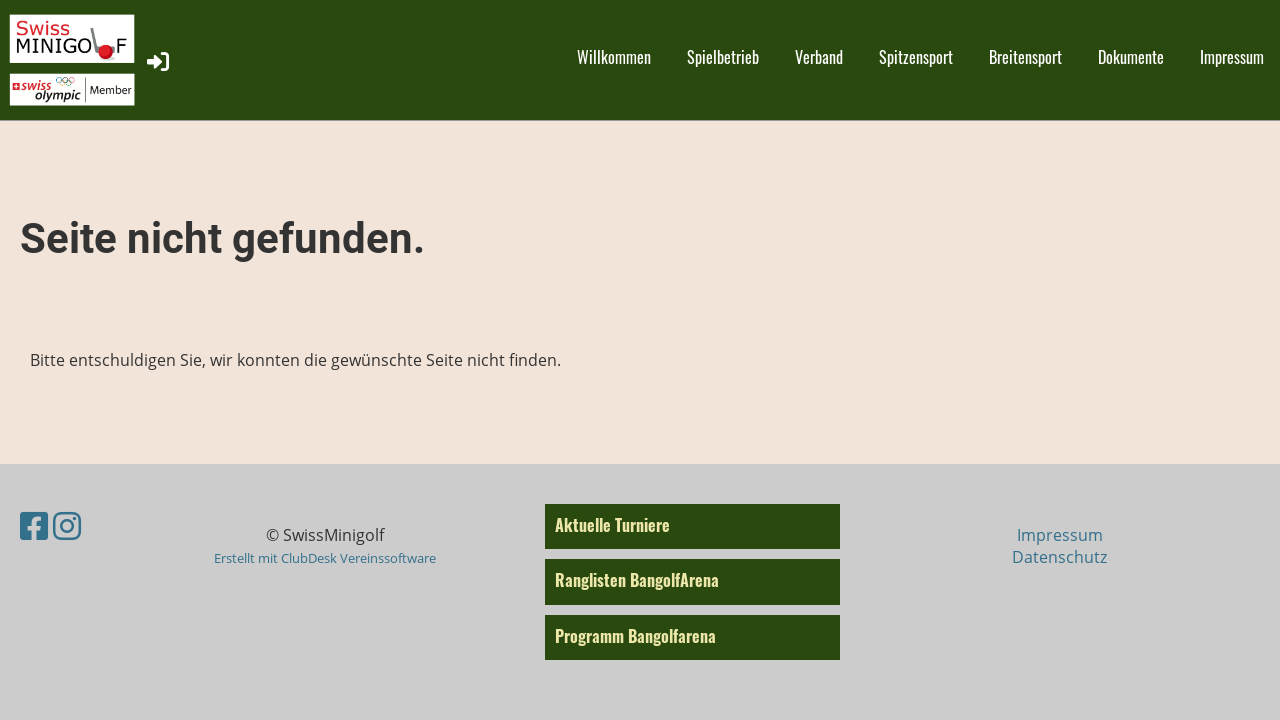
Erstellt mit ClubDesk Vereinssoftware (325, 558)
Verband (819, 57)
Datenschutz (1059, 557)
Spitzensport (916, 57)
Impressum (1232, 57)
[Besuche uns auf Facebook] (34, 525)
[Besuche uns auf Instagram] (67, 525)
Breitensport (1025, 57)
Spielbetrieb (723, 57)
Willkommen (614, 57)
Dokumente (1131, 57)
